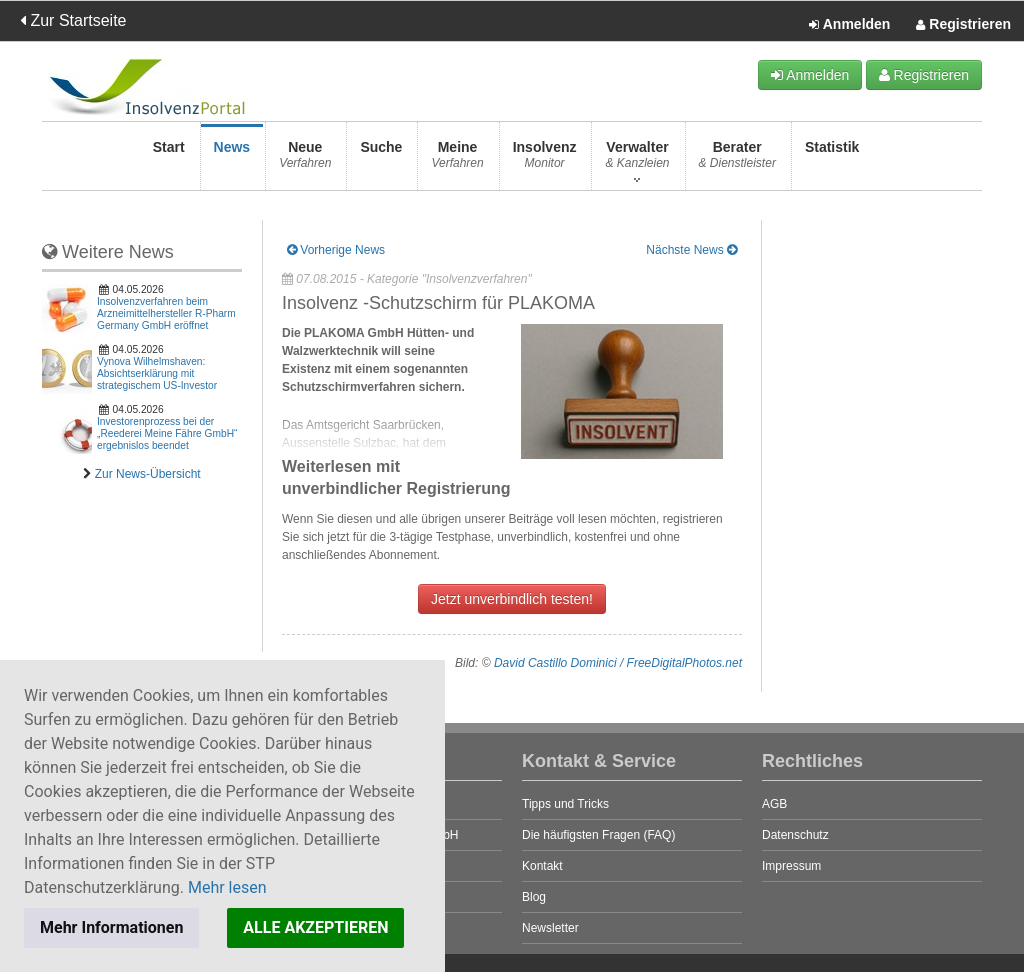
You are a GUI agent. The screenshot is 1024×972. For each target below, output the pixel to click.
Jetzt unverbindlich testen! (512, 599)
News (232, 160)
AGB (774, 804)
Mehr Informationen (111, 927)
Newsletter (550, 928)
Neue (305, 160)
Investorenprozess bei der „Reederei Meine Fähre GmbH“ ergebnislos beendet (167, 433)
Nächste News (691, 250)
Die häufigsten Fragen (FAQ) (598, 835)
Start (169, 160)
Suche (381, 160)
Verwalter (637, 160)
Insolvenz (545, 160)
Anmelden (849, 25)
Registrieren (963, 25)
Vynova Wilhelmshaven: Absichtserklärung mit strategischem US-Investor (157, 373)
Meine (457, 160)
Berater (737, 160)
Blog (534, 897)
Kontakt (542, 866)
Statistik (832, 160)
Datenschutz (795, 835)
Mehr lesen (227, 887)
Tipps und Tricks (565, 804)
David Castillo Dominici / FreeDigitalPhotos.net (618, 663)
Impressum (791, 866)
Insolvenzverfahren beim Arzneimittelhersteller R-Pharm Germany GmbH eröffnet (166, 313)
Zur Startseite (73, 20)
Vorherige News (336, 250)
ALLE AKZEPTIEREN (315, 927)
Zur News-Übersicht (148, 474)
